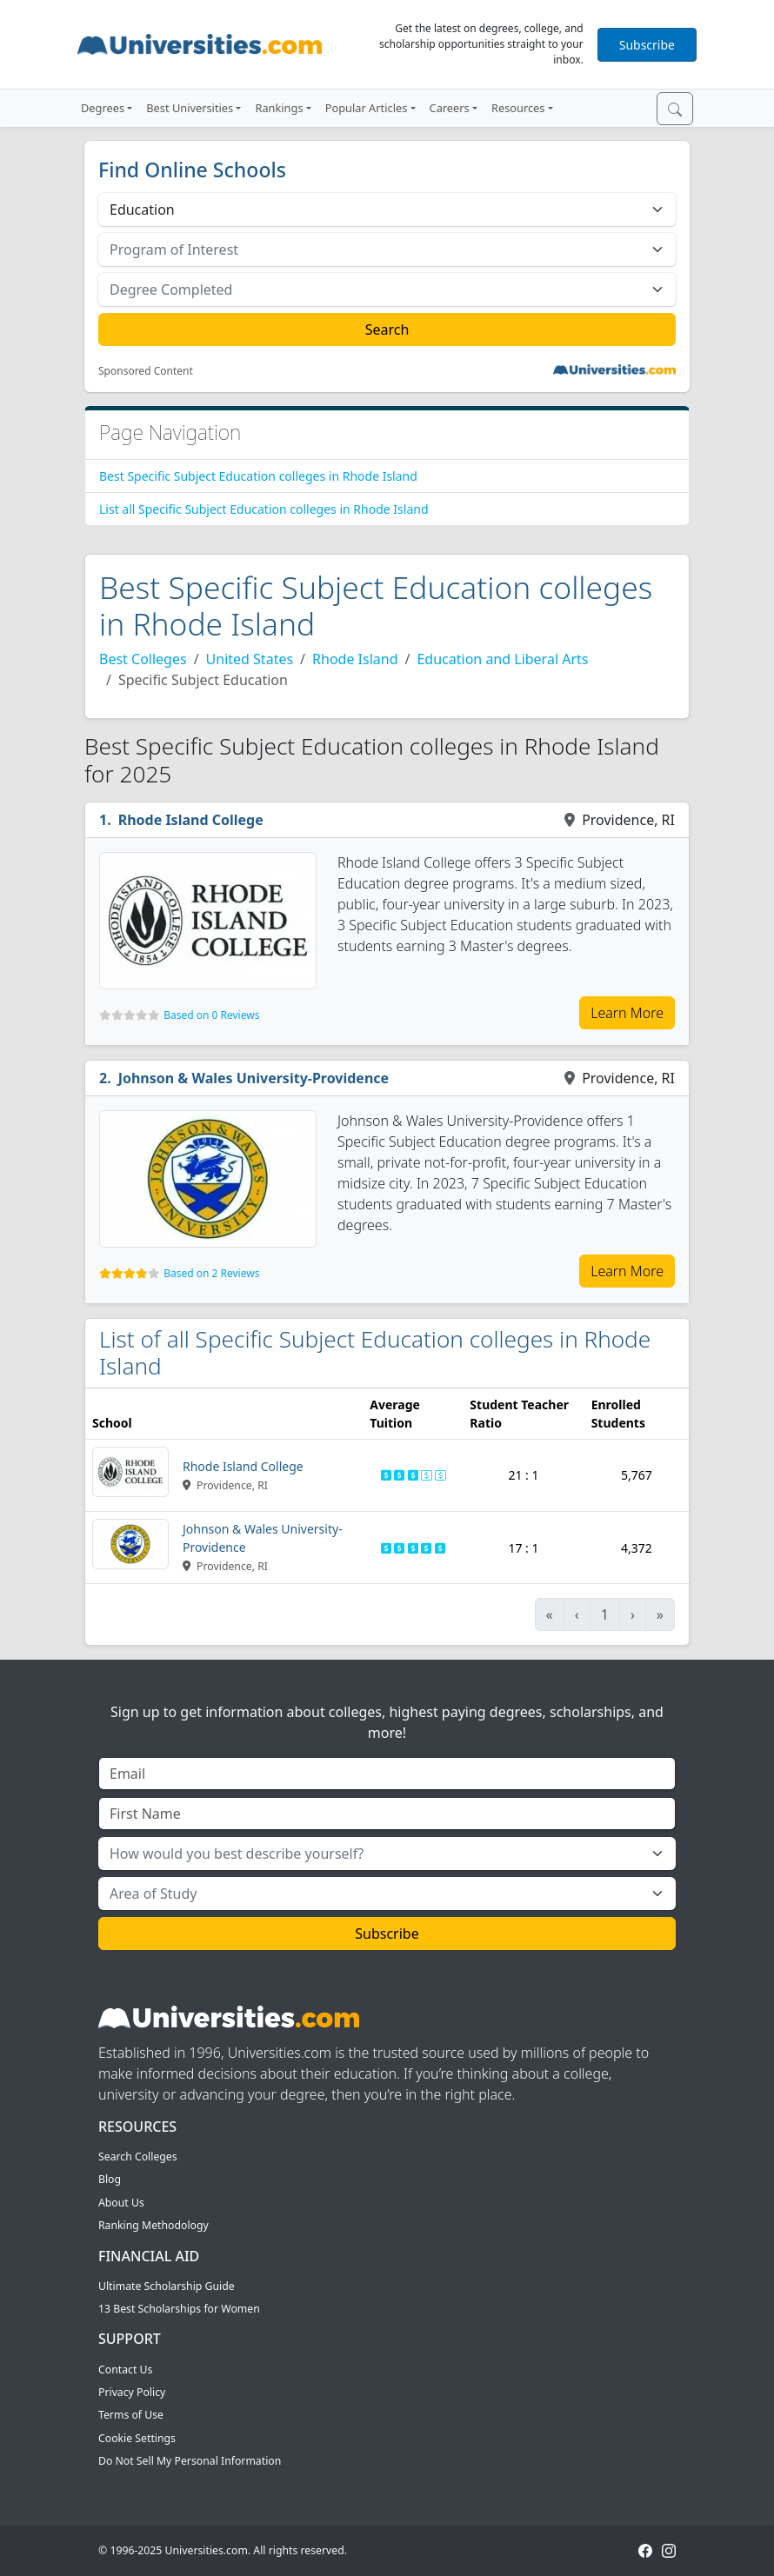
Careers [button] (450, 108)
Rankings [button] (279, 108)
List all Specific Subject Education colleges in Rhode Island (264, 509)
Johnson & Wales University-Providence (253, 1078)
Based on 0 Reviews (211, 1015)
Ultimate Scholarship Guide (166, 2286)
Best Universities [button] (189, 108)
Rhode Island (354, 659)
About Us (121, 2202)
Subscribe (647, 45)
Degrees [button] (102, 108)
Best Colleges (143, 659)
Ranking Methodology (153, 2225)
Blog (109, 2179)
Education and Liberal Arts (502, 659)
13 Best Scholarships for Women (179, 2308)
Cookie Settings (137, 2438)
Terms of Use (130, 2414)
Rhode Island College (191, 819)
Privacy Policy (131, 2392)
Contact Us (125, 2369)
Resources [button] (517, 108)
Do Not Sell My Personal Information (189, 2460)
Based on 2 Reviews (211, 1273)
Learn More (627, 1012)
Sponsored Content (145, 371)
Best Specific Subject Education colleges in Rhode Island (258, 476)
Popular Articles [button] (366, 108)
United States (250, 659)
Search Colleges (137, 2156)
